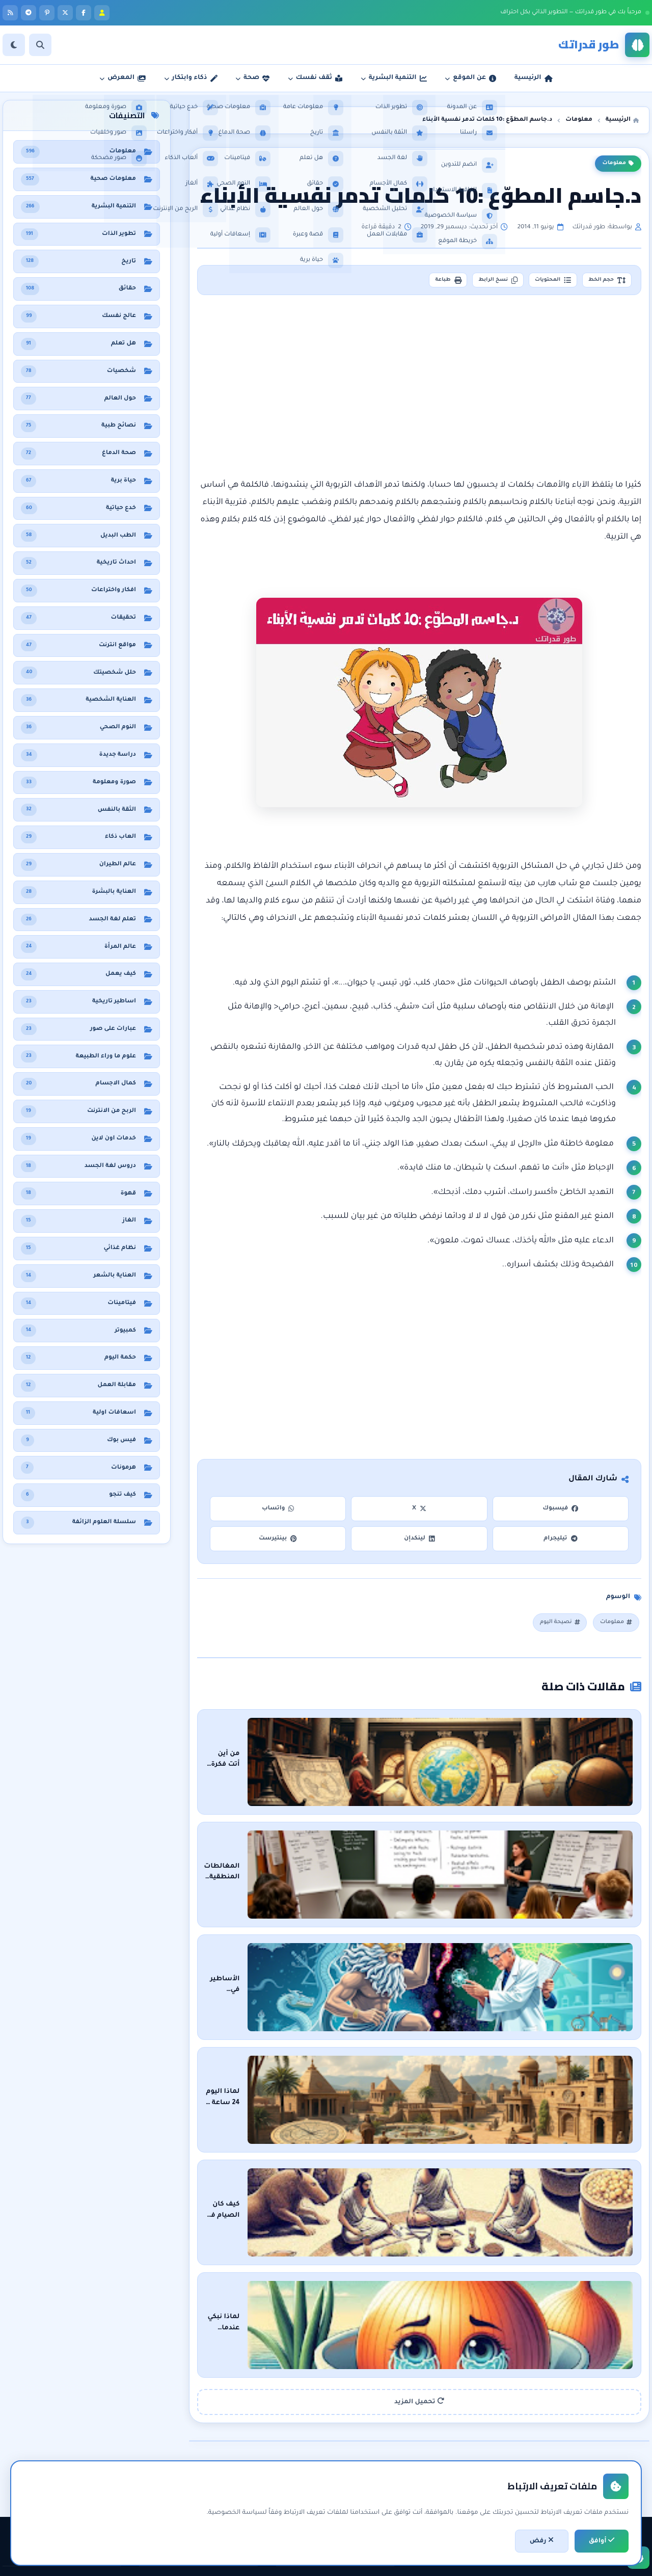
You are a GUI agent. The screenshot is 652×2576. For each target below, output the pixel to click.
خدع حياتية (238, 2511)
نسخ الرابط (470, 281)
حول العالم (101, 2511)
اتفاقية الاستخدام (364, 2494)
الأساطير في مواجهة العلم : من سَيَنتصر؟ (496, 1923)
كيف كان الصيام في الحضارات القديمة (502, 2094)
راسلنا (380, 2459)
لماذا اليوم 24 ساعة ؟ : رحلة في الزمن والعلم (492, 2008)
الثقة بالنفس (234, 2459)
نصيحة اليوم (551, 1627)
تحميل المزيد (419, 2245)
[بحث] (40, 45)
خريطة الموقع (370, 2511)
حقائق (108, 2477)
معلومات (618, 164)
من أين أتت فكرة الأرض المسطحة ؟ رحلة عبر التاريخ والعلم (469, 1752)
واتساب (278, 1512)
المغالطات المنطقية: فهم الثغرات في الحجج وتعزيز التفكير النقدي (456, 1837)
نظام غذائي (100, 2442)
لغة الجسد (237, 2494)
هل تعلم (104, 2459)
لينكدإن (419, 1542)
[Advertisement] (420, 391)
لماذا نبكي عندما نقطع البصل (516, 2180)
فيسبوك (560, 1512)
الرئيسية (377, 2424)
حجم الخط (601, 281)
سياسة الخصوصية (362, 2477)
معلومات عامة (95, 2494)
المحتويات (536, 281)
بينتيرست (278, 1542)
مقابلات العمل (232, 2477)
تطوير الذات (236, 2442)
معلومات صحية (93, 2424)
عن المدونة (374, 2442)
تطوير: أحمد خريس (199, 2561)
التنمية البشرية (232, 2424)
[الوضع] (14, 45)
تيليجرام (560, 1542)
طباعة (409, 281)
